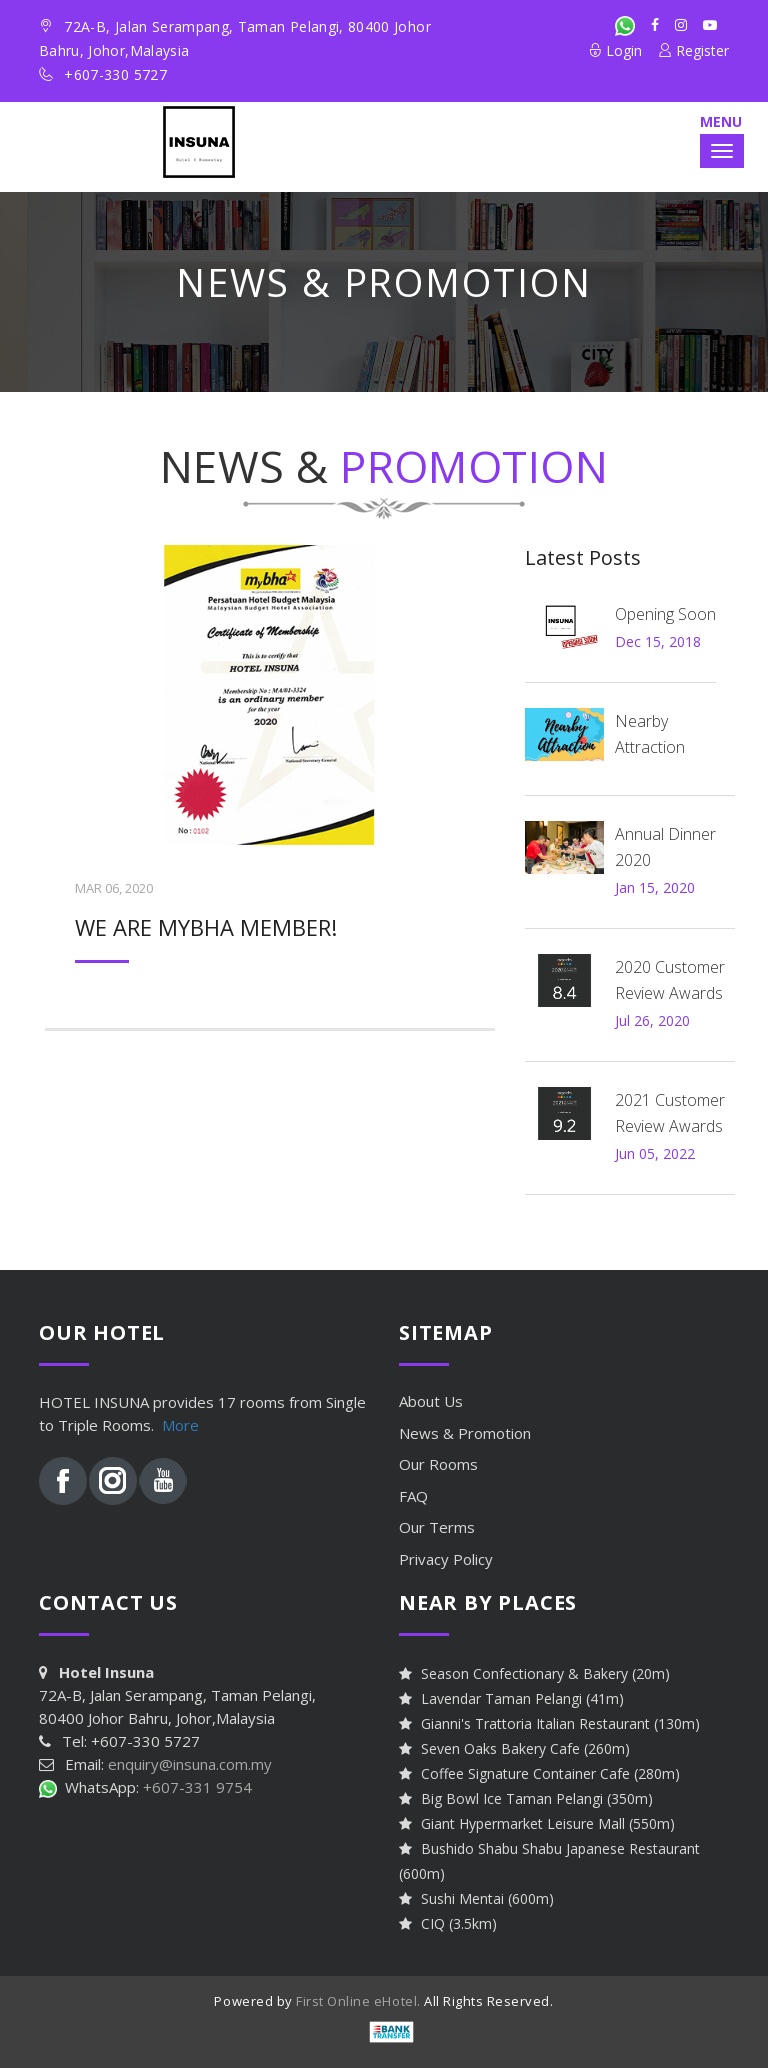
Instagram (113, 1481)
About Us (431, 1401)
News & (465, 1433)
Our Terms (437, 1527)
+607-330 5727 (115, 74)
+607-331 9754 (197, 1787)
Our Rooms (438, 1464)
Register (693, 50)
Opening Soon (665, 614)
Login (615, 50)
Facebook (63, 1481)
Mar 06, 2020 (114, 888)
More (180, 1425)
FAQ (413, 1496)
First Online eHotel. (358, 2001)
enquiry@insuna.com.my (190, 1764)
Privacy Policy (446, 1559)
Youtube (163, 1481)
